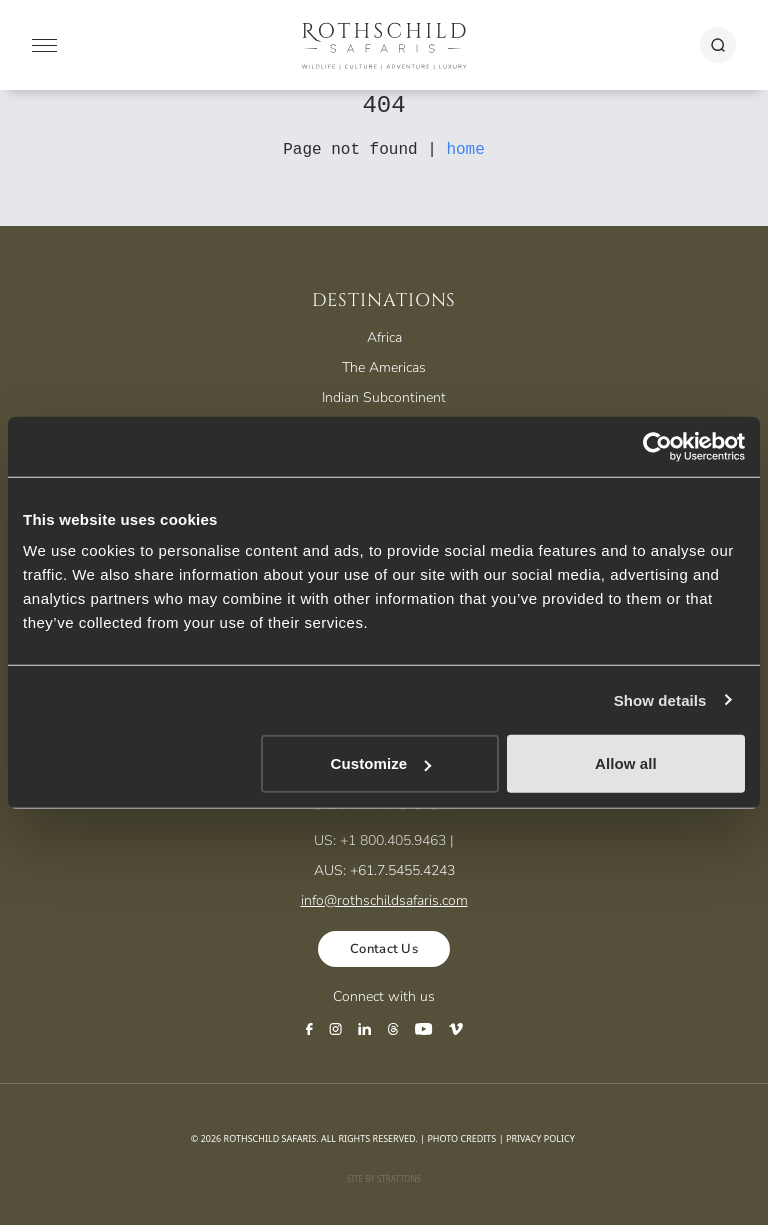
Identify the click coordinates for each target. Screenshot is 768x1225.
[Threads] (393, 1029)
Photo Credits (461, 1138)
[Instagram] (335, 1029)
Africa (384, 337)
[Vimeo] (456, 1029)
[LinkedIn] (365, 1029)
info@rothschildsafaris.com (384, 900)
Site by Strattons (384, 1178)
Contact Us (384, 949)
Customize (381, 763)
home (465, 150)
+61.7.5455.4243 (402, 870)
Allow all (626, 763)
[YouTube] (424, 1029)
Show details (660, 699)
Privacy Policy (540, 1138)
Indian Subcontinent (384, 397)
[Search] (718, 45)
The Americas (384, 367)
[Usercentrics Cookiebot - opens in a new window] (657, 446)
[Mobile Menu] (44, 45)
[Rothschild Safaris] (384, 45)
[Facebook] (309, 1029)
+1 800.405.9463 (393, 840)
